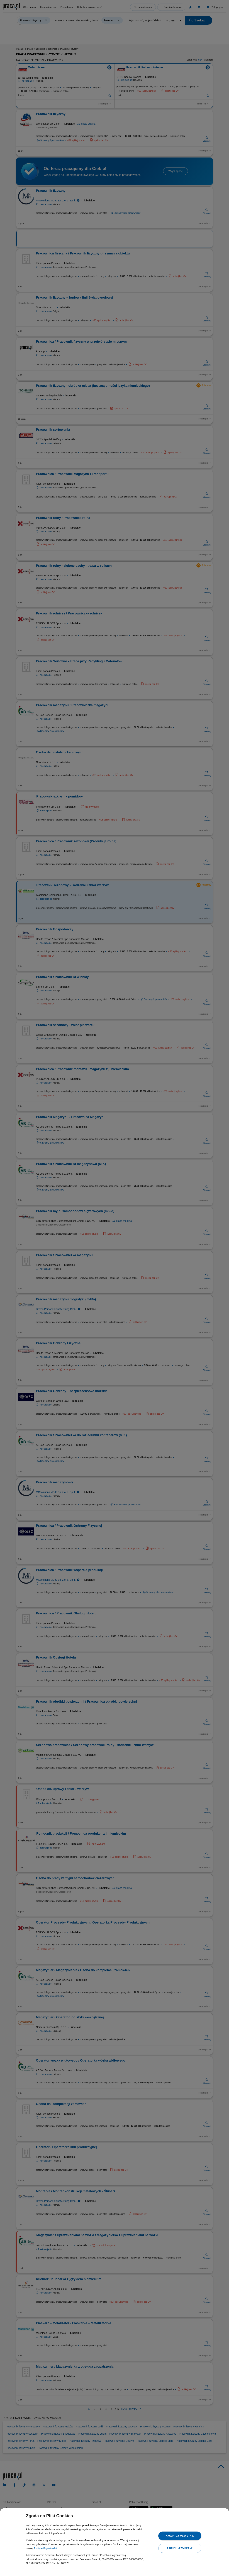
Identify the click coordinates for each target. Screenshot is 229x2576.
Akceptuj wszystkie (180, 2535)
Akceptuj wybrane (180, 2548)
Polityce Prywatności (45, 2548)
